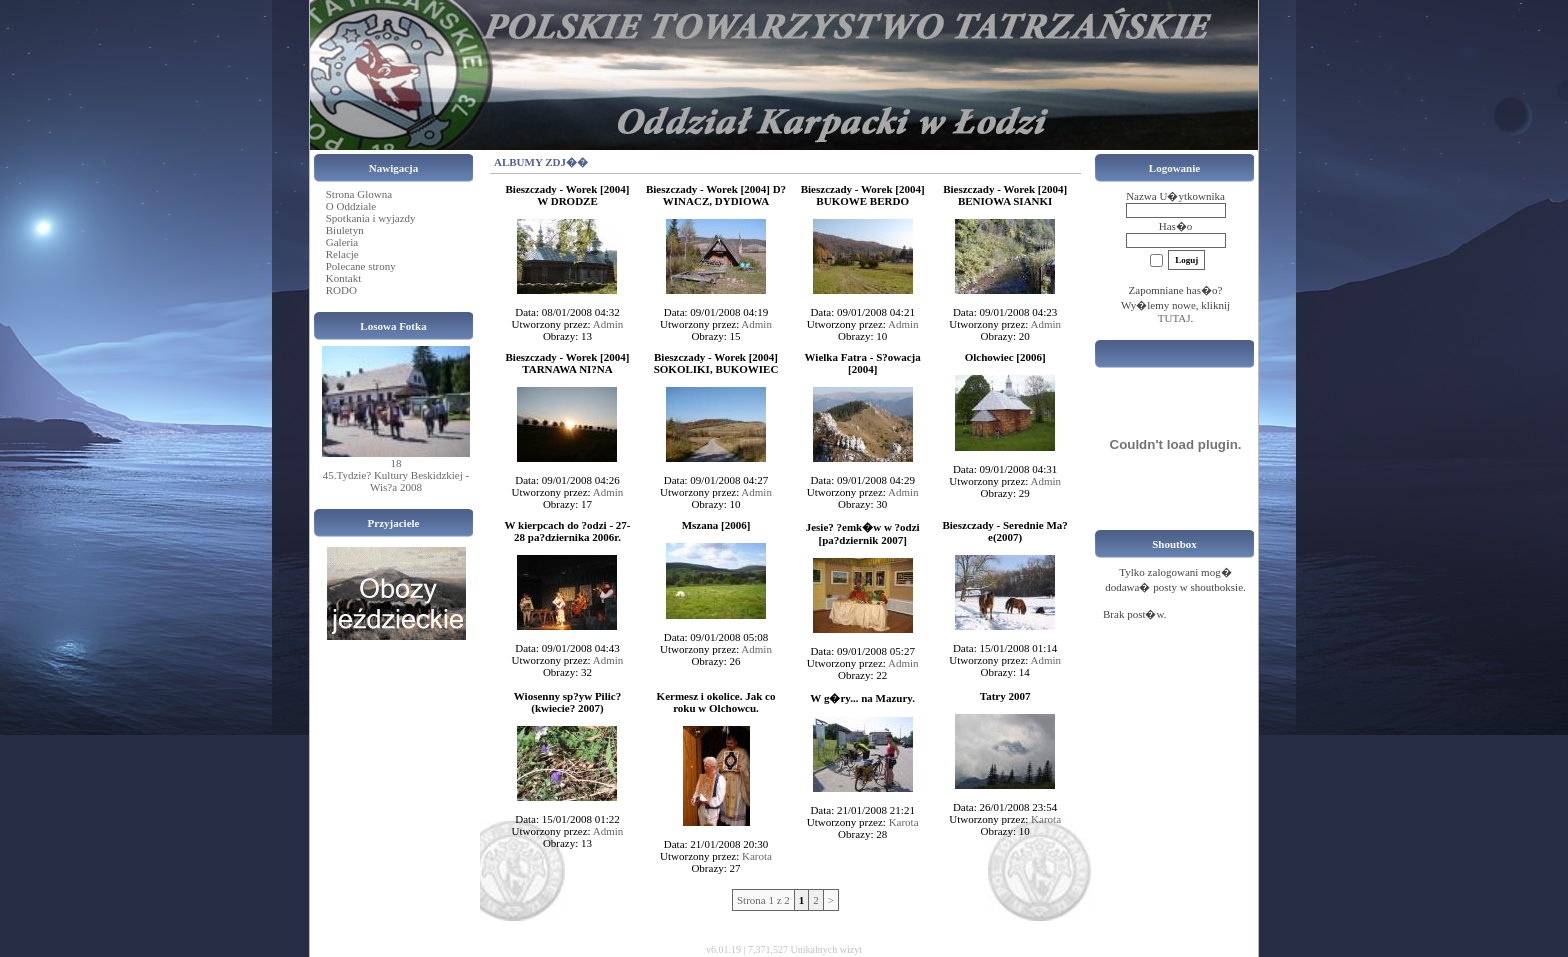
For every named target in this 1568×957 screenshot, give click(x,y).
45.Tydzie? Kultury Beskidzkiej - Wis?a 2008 (396, 481)
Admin (608, 324)
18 (396, 463)
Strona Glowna (359, 194)
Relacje (342, 254)
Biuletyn (345, 230)
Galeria (342, 242)
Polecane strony (361, 266)
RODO (341, 290)
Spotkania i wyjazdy (371, 218)
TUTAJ (1174, 318)
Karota (757, 856)
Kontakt (343, 278)
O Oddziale (351, 206)
